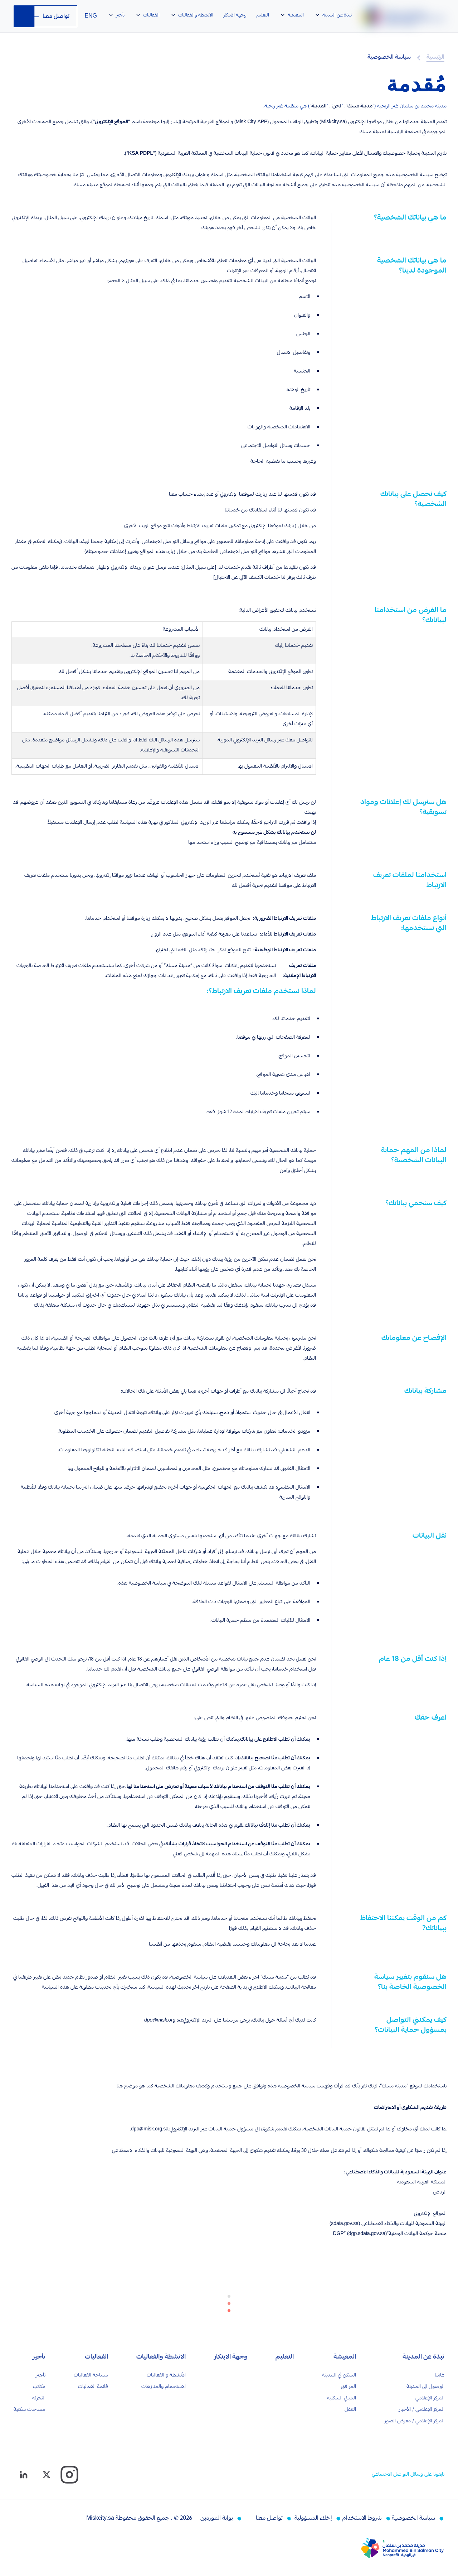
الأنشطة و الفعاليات (166, 2375)
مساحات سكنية (29, 2410)
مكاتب (39, 2387)
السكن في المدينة (339, 2375)
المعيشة (344, 2357)
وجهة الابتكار (231, 2357)
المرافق (348, 2387)
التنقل (350, 2410)
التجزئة (38, 2398)
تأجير (39, 2357)
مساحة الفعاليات (91, 2375)
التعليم (285, 2357)
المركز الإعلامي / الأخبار (421, 2410)
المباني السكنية (341, 2398)
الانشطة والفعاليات (161, 2357)
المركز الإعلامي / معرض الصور (414, 2421)
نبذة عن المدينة (423, 2357)
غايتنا (439, 2375)
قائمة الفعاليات (93, 2387)
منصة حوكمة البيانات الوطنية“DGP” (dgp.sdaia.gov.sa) (390, 2234)
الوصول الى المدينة (425, 2387)
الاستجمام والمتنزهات (163, 2387)
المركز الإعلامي (429, 2398)
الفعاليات (96, 2357)
